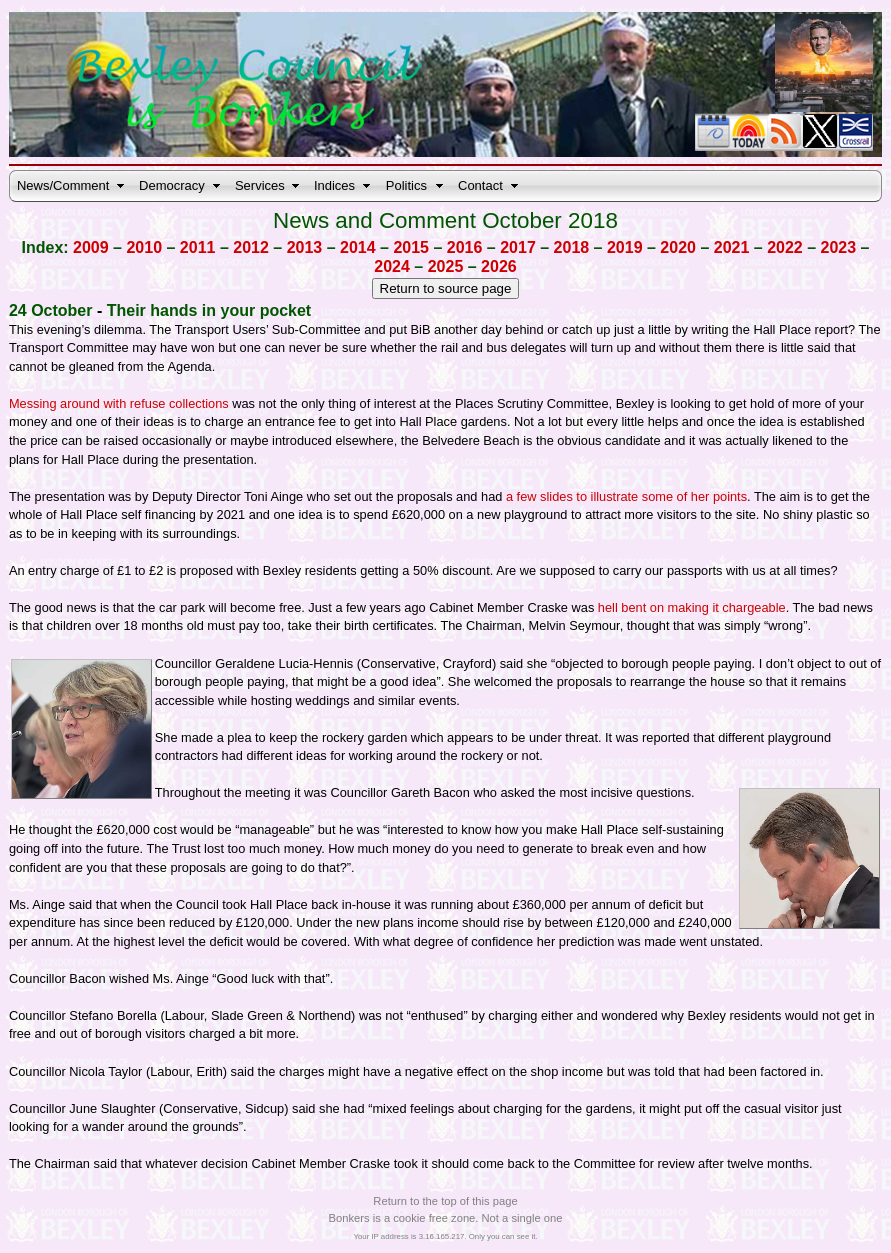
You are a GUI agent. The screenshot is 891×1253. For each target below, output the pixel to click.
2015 (411, 247)
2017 (518, 247)
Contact (480, 185)
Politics (406, 185)
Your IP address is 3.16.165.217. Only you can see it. (445, 1236)
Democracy (172, 185)
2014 (358, 247)
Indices (334, 185)
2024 (392, 266)
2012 (251, 247)
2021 (732, 247)
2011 (198, 247)
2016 (465, 247)
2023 (839, 247)
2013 (305, 247)
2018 (572, 247)
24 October (51, 310)
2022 (785, 247)
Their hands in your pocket (209, 310)
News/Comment (63, 185)
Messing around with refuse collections (119, 403)
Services (260, 185)
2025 (446, 266)
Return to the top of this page (445, 1201)
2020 (678, 247)
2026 (499, 266)
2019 (625, 247)
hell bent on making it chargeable (692, 607)
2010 (144, 247)
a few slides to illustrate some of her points (626, 496)
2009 (91, 247)
